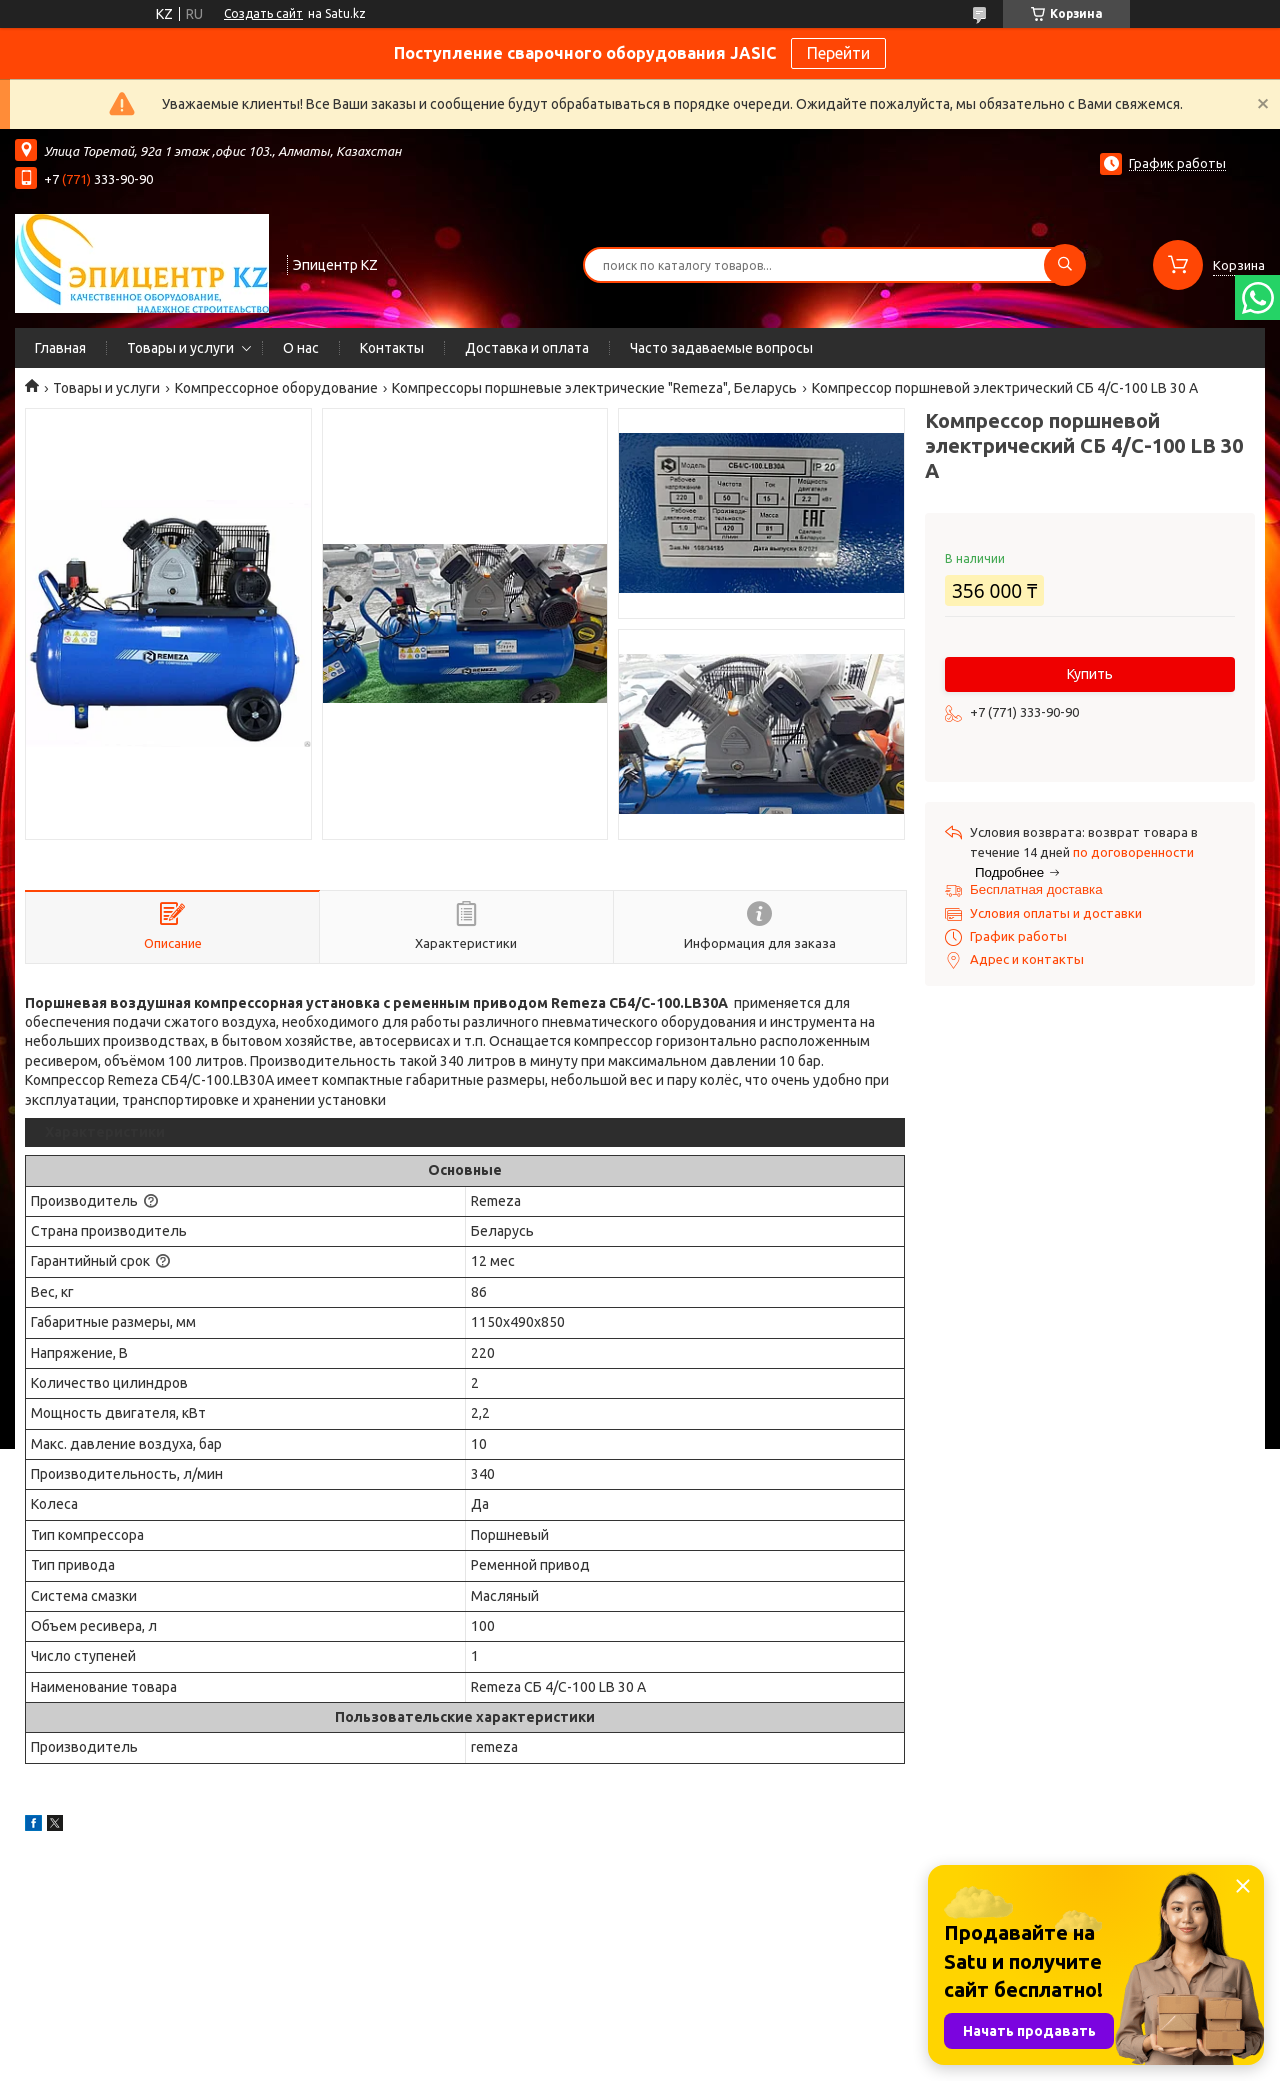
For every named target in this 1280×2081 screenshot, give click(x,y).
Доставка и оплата (527, 348)
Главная (60, 348)
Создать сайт (263, 13)
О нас (301, 348)
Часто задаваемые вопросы (721, 348)
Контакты (392, 348)
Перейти (838, 53)
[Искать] (1065, 265)
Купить (1090, 674)
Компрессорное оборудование (276, 388)
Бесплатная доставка (1036, 889)
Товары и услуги (180, 348)
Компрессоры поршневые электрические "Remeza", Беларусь (594, 388)
